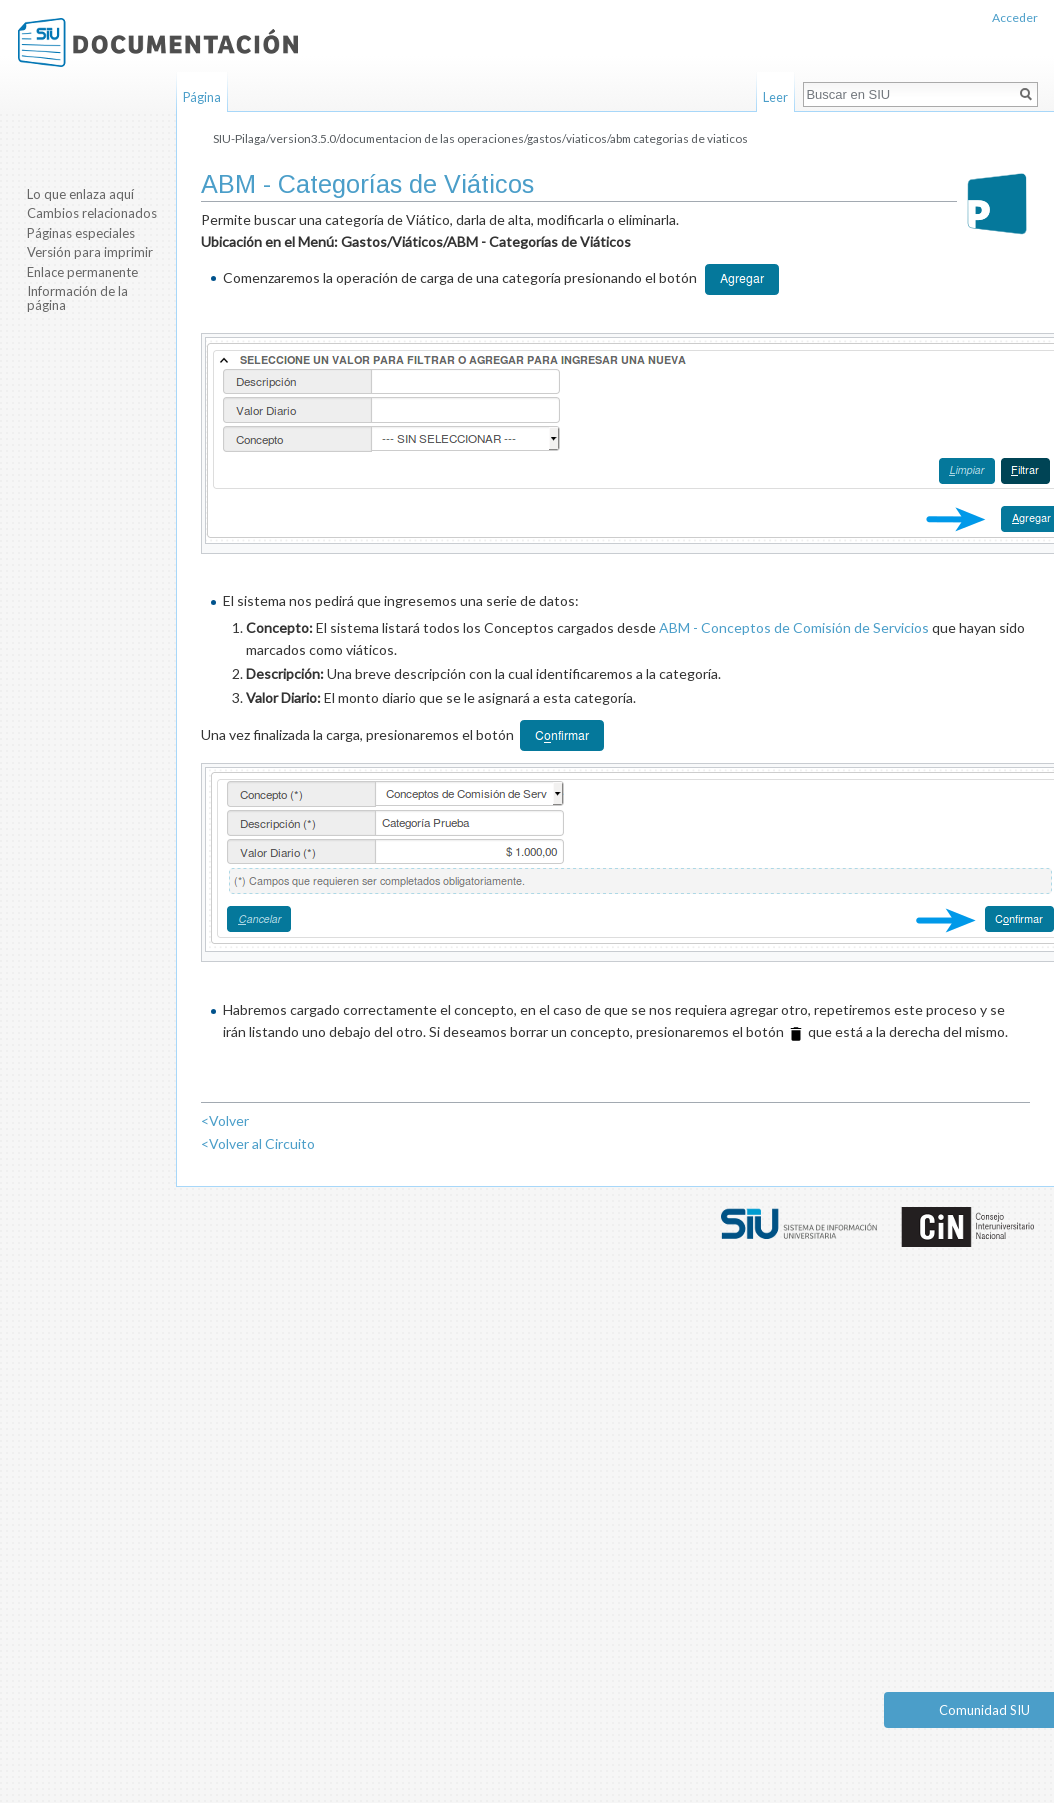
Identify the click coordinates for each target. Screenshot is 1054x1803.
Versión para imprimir (90, 252)
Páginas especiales (81, 233)
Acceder (1015, 17)
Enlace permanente (82, 272)
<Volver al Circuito (258, 1143)
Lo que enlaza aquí (80, 194)
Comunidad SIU (984, 1710)
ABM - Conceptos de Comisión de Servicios (794, 627)
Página (202, 97)
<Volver (225, 1120)
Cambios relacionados (92, 213)
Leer (775, 97)
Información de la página (77, 298)
